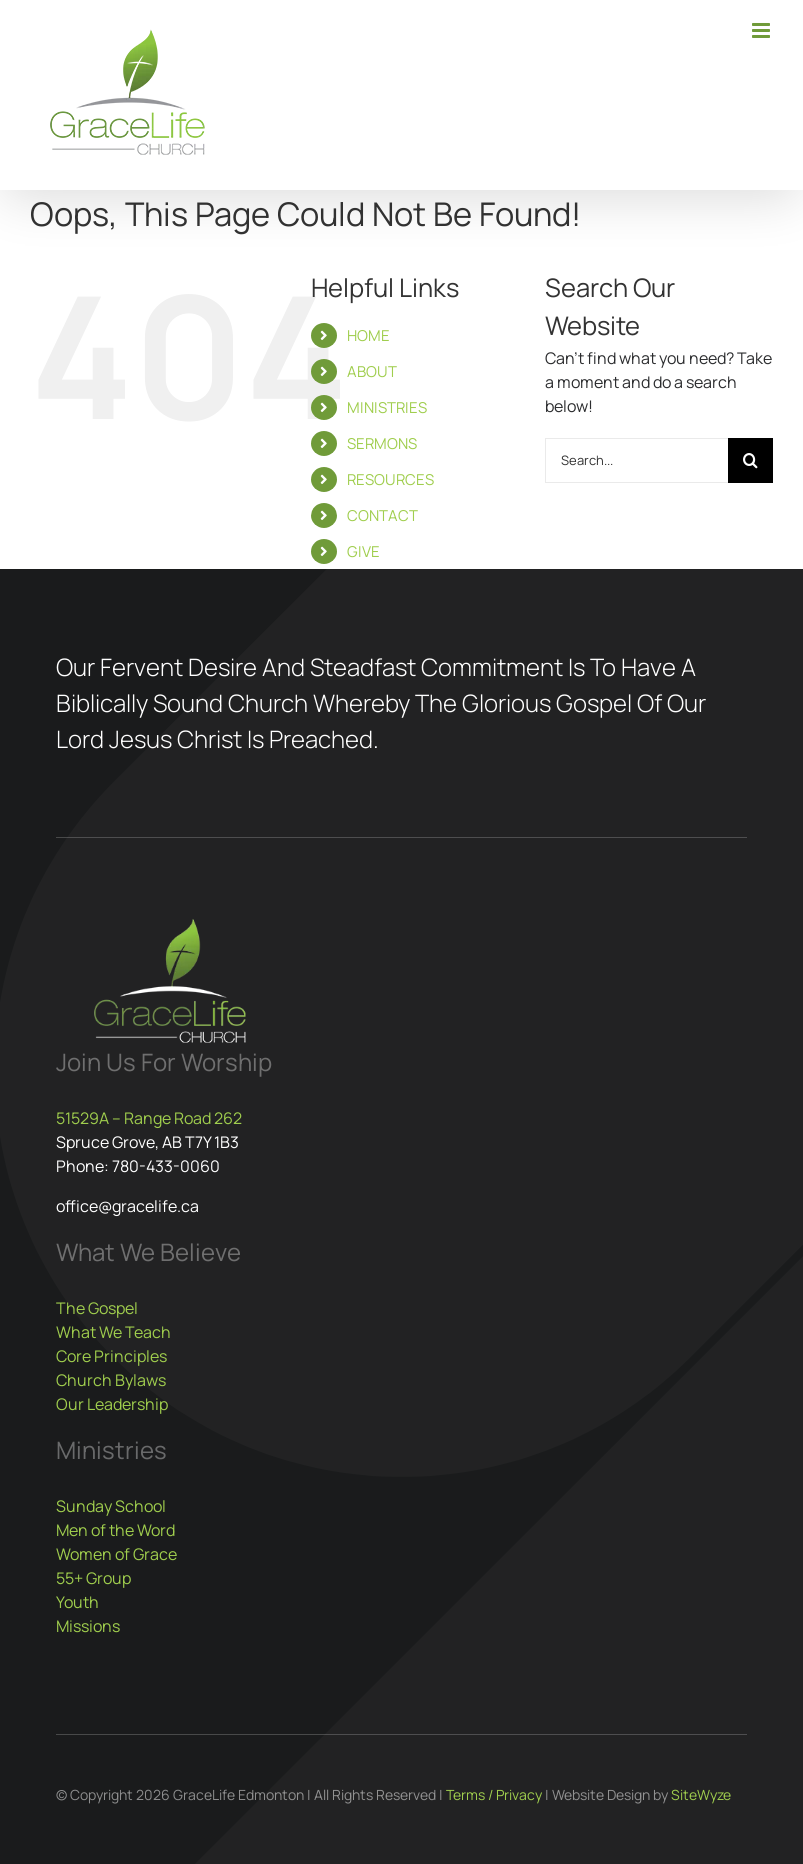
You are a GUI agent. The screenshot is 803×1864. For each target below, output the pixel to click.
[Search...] (636, 460)
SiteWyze (701, 1794)
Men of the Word (115, 1530)
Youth (77, 1602)
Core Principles (111, 1356)
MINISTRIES (387, 407)
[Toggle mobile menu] (762, 30)
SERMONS (382, 443)
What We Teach (113, 1332)
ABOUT (372, 371)
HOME (368, 335)
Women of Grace (116, 1554)
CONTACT (382, 515)
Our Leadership (112, 1404)
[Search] (750, 460)
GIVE (363, 551)
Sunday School (111, 1506)
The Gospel (97, 1308)
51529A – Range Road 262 (149, 1118)
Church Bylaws (111, 1380)
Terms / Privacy (494, 1794)
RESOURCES (390, 479)
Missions (88, 1626)
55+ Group (93, 1578)
